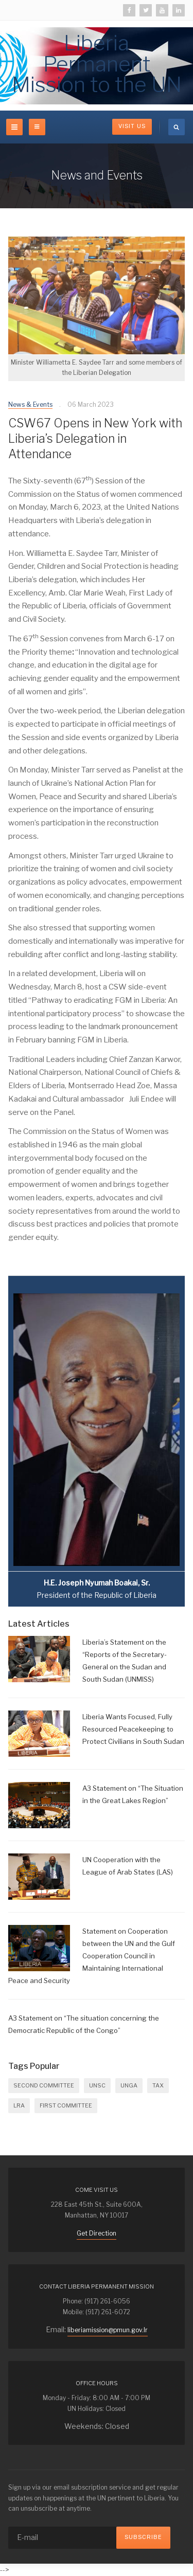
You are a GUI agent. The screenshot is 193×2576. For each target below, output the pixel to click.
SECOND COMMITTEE (43, 2085)
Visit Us (132, 126)
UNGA (128, 2085)
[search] (176, 127)
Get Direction (96, 2233)
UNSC (97, 2085)
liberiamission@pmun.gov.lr (107, 2330)
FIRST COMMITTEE (66, 2105)
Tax (158, 2085)
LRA (19, 2105)
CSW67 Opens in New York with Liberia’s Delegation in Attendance (95, 438)
